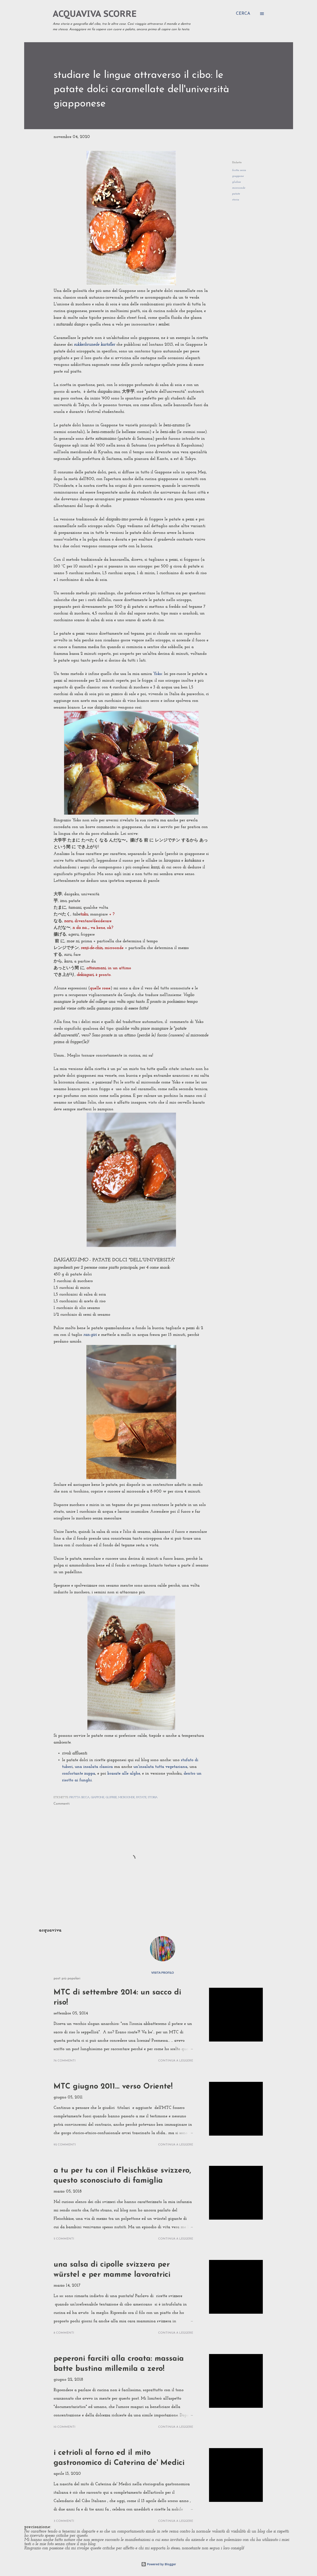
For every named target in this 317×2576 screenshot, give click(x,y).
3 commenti (64, 2521)
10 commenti (64, 2427)
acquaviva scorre (95, 13)
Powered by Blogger (158, 2564)
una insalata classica (94, 1767)
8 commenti (64, 2332)
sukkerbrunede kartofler (94, 345)
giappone (238, 176)
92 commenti (65, 2144)
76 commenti (65, 2060)
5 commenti (64, 2238)
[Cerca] (243, 13)
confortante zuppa (78, 1773)
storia (235, 199)
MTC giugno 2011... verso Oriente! (113, 2086)
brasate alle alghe (123, 1773)
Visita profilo (162, 1972)
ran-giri (89, 1335)
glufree (236, 182)
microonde (238, 187)
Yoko (157, 674)
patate (236, 193)
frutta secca (239, 170)
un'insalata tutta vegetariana (160, 1767)
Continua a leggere (175, 2060)
